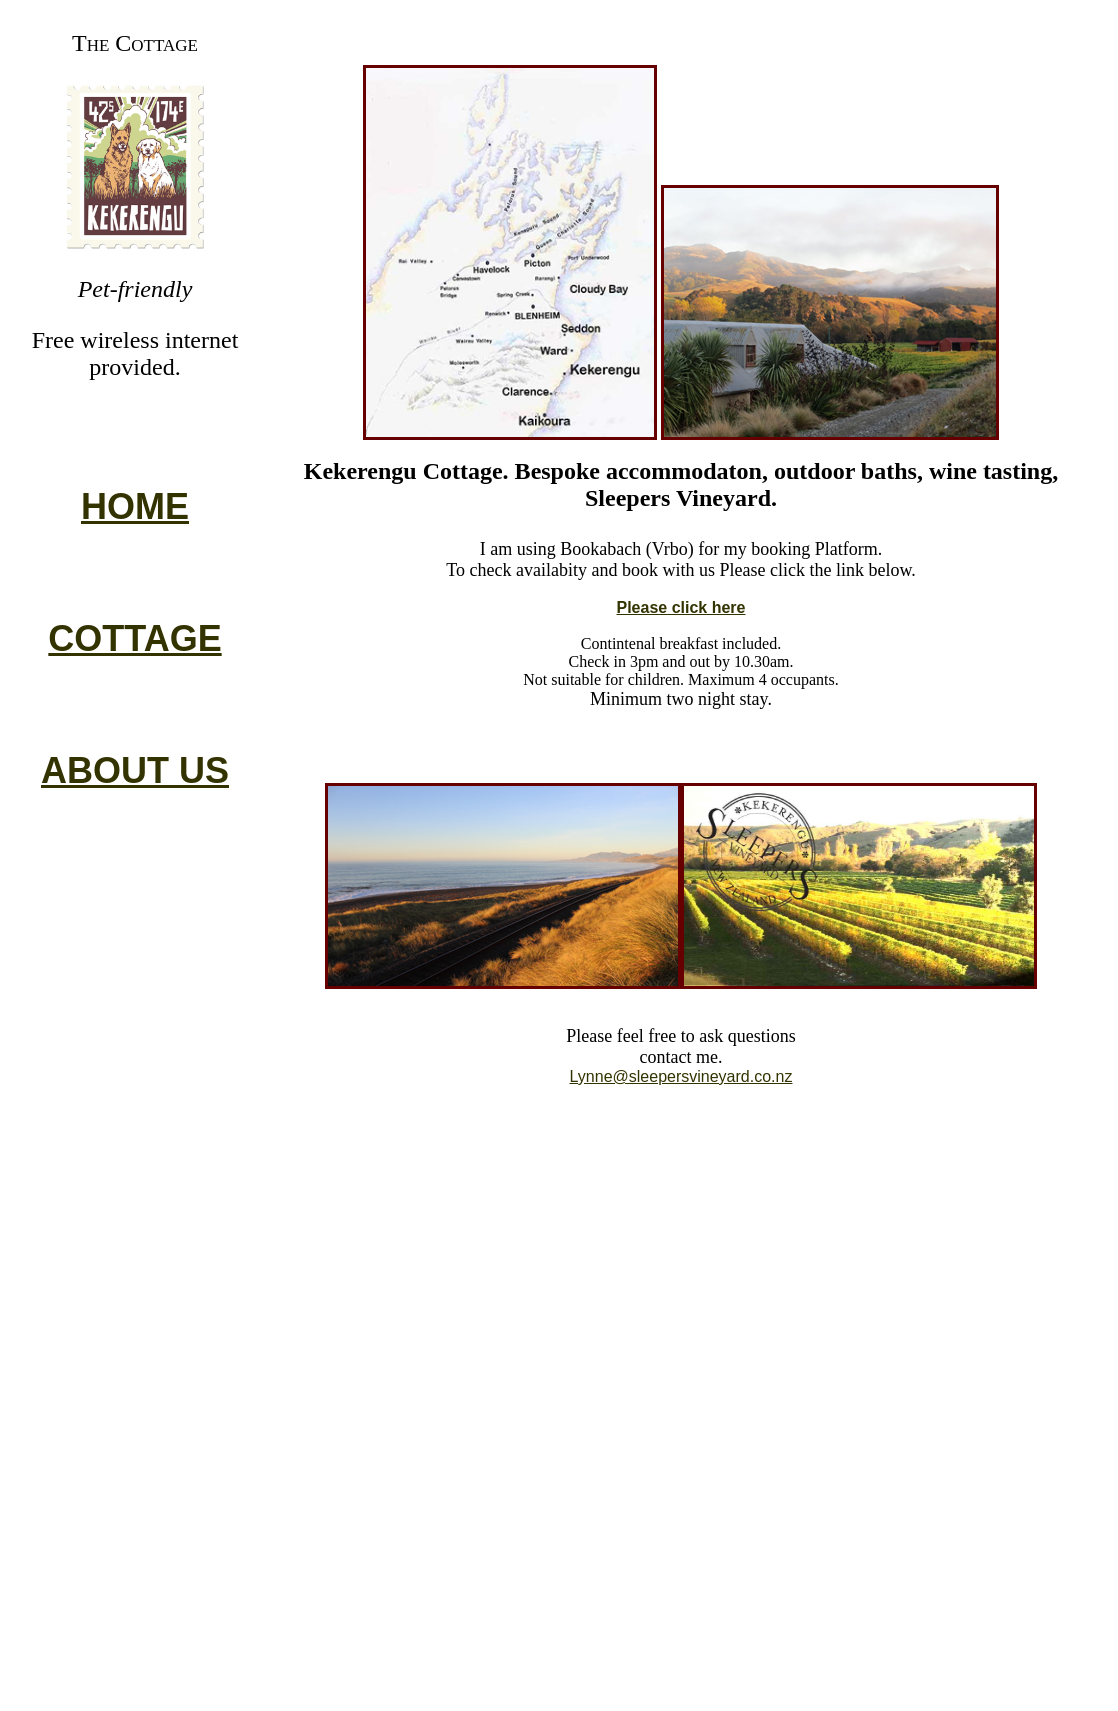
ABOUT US (135, 770)
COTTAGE (134, 638)
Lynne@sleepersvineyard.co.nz (681, 1076)
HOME (135, 506)
